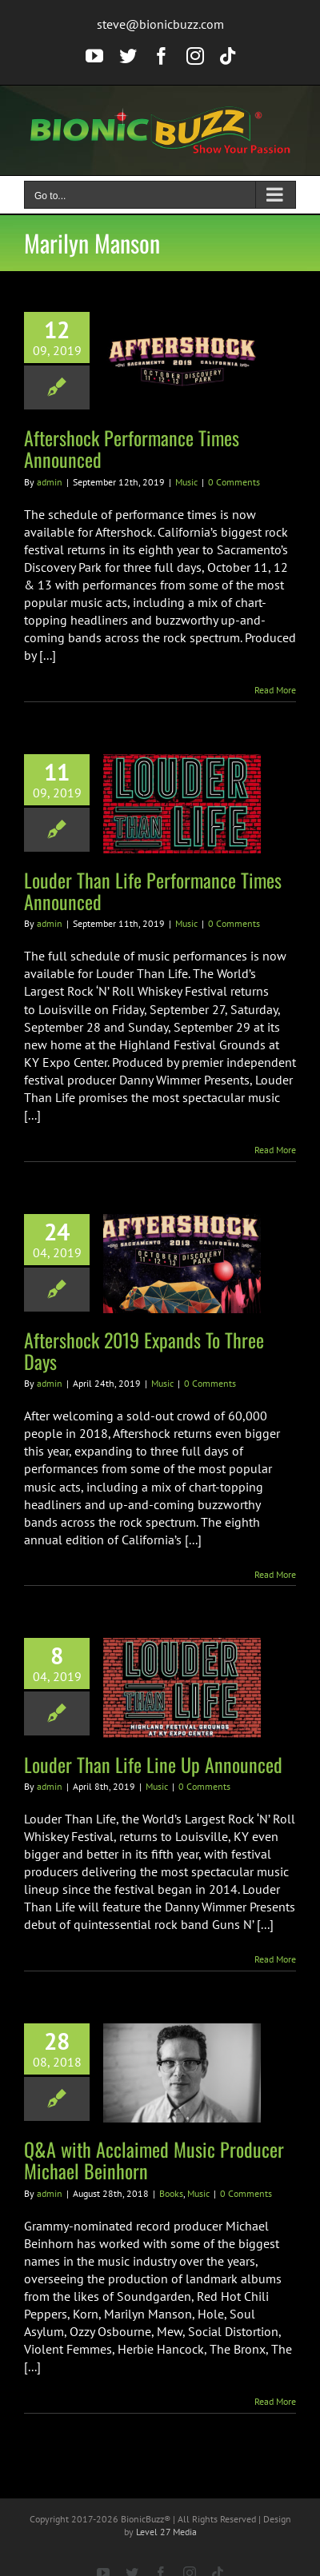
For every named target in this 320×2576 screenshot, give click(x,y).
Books (171, 2193)
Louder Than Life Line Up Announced (153, 1764)
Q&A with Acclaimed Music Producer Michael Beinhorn (154, 2160)
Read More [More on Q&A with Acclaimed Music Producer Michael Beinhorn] (275, 2401)
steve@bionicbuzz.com (160, 24)
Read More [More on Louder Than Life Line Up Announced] (275, 1959)
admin (49, 482)
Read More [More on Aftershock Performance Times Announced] (275, 690)
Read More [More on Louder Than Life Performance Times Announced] (275, 1150)
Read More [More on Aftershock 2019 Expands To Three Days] (275, 1574)
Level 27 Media (166, 2532)
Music (186, 482)
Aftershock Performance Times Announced (131, 448)
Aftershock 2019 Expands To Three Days (144, 1350)
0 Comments (234, 482)
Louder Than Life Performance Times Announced (153, 890)
